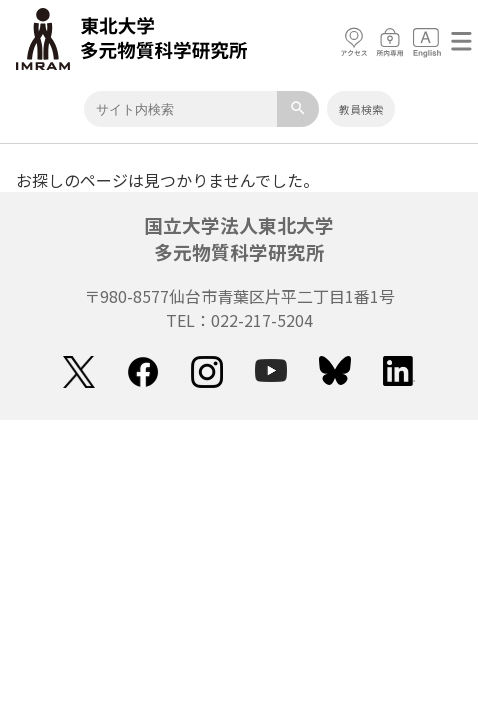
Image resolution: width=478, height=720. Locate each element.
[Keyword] (180, 109)
